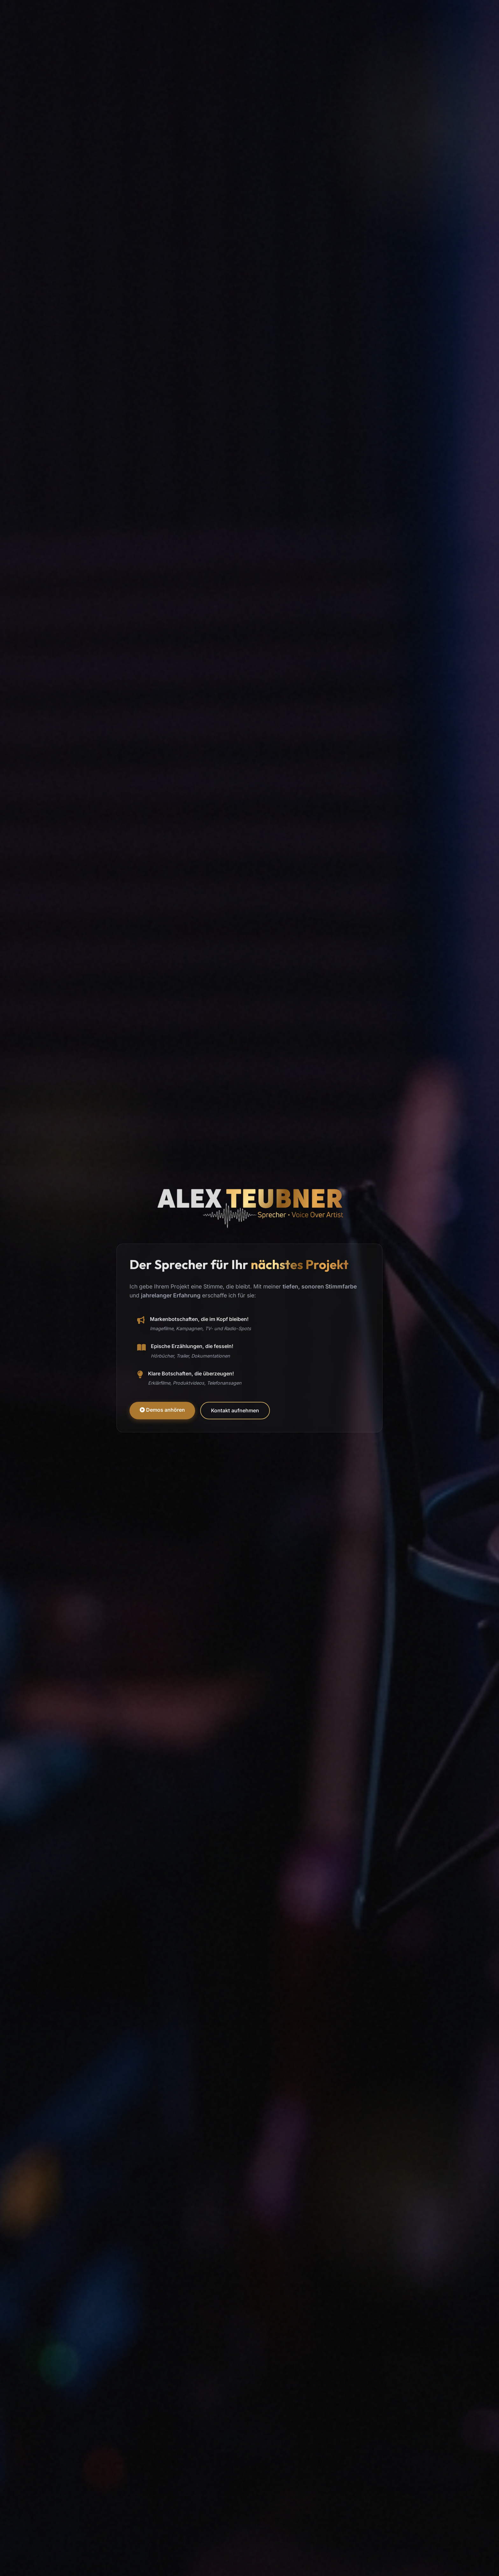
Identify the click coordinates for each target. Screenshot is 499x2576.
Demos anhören (162, 1410)
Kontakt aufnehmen (235, 1410)
